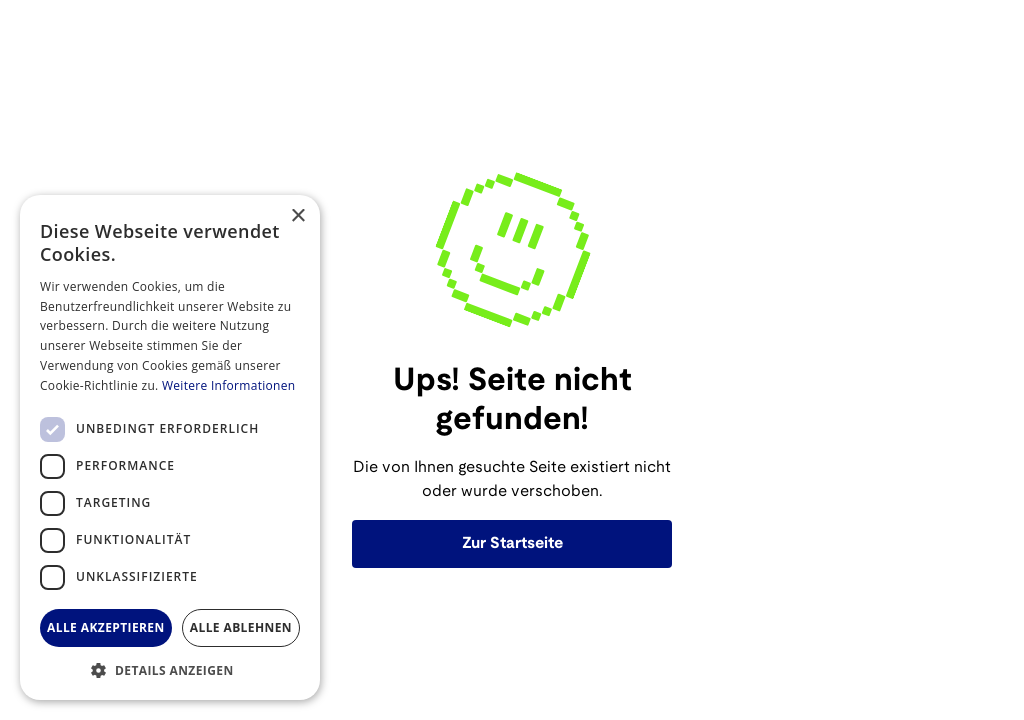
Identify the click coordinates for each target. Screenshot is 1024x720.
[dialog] (170, 447)
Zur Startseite (512, 543)
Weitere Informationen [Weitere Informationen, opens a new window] (229, 385)
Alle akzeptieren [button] (106, 627)
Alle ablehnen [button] (241, 627)
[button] (170, 670)
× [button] (297, 216)
